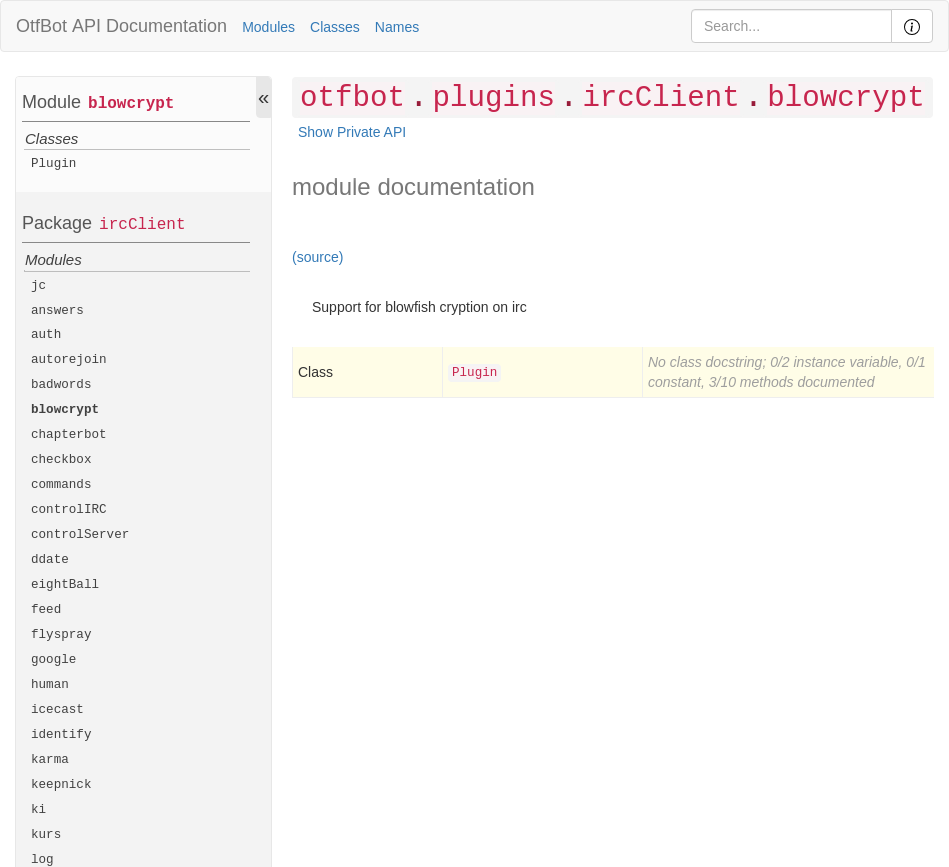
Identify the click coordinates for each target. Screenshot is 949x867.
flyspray (61, 635)
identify (61, 735)
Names (397, 27)
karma (50, 760)
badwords (61, 385)
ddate (50, 560)
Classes (335, 27)
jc (38, 286)
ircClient (142, 225)
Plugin (53, 164)
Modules (268, 27)
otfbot (352, 98)
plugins (493, 98)
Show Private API (352, 132)
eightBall (65, 585)
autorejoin (69, 360)
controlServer (80, 535)
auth (46, 335)
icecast (57, 710)
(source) (317, 257)
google (53, 660)
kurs (46, 835)
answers (57, 311)
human (50, 685)
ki (38, 810)
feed (46, 610)
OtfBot (41, 26)
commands (61, 485)
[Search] (791, 26)
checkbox (61, 460)
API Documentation (149, 26)
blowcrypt (131, 104)
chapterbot (69, 435)
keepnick (61, 785)
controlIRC (69, 510)
